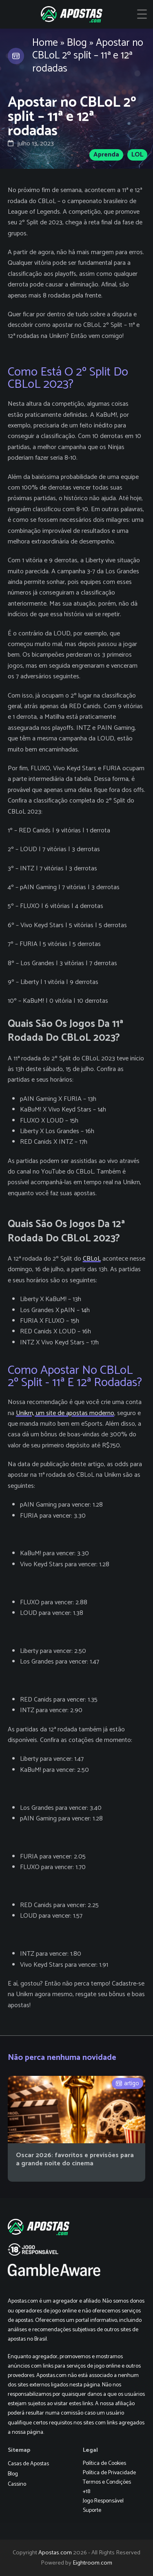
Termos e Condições (107, 2482)
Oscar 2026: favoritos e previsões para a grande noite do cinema (75, 2159)
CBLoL (92, 1258)
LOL (137, 154)
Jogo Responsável (103, 2501)
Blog (77, 42)
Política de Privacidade (109, 2473)
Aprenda (106, 154)
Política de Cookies (104, 2463)
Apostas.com (55, 2553)
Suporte (92, 2510)
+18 (86, 2491)
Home (45, 42)
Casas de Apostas (28, 2464)
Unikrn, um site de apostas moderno (65, 1413)
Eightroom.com (92, 2563)
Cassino (17, 2484)
